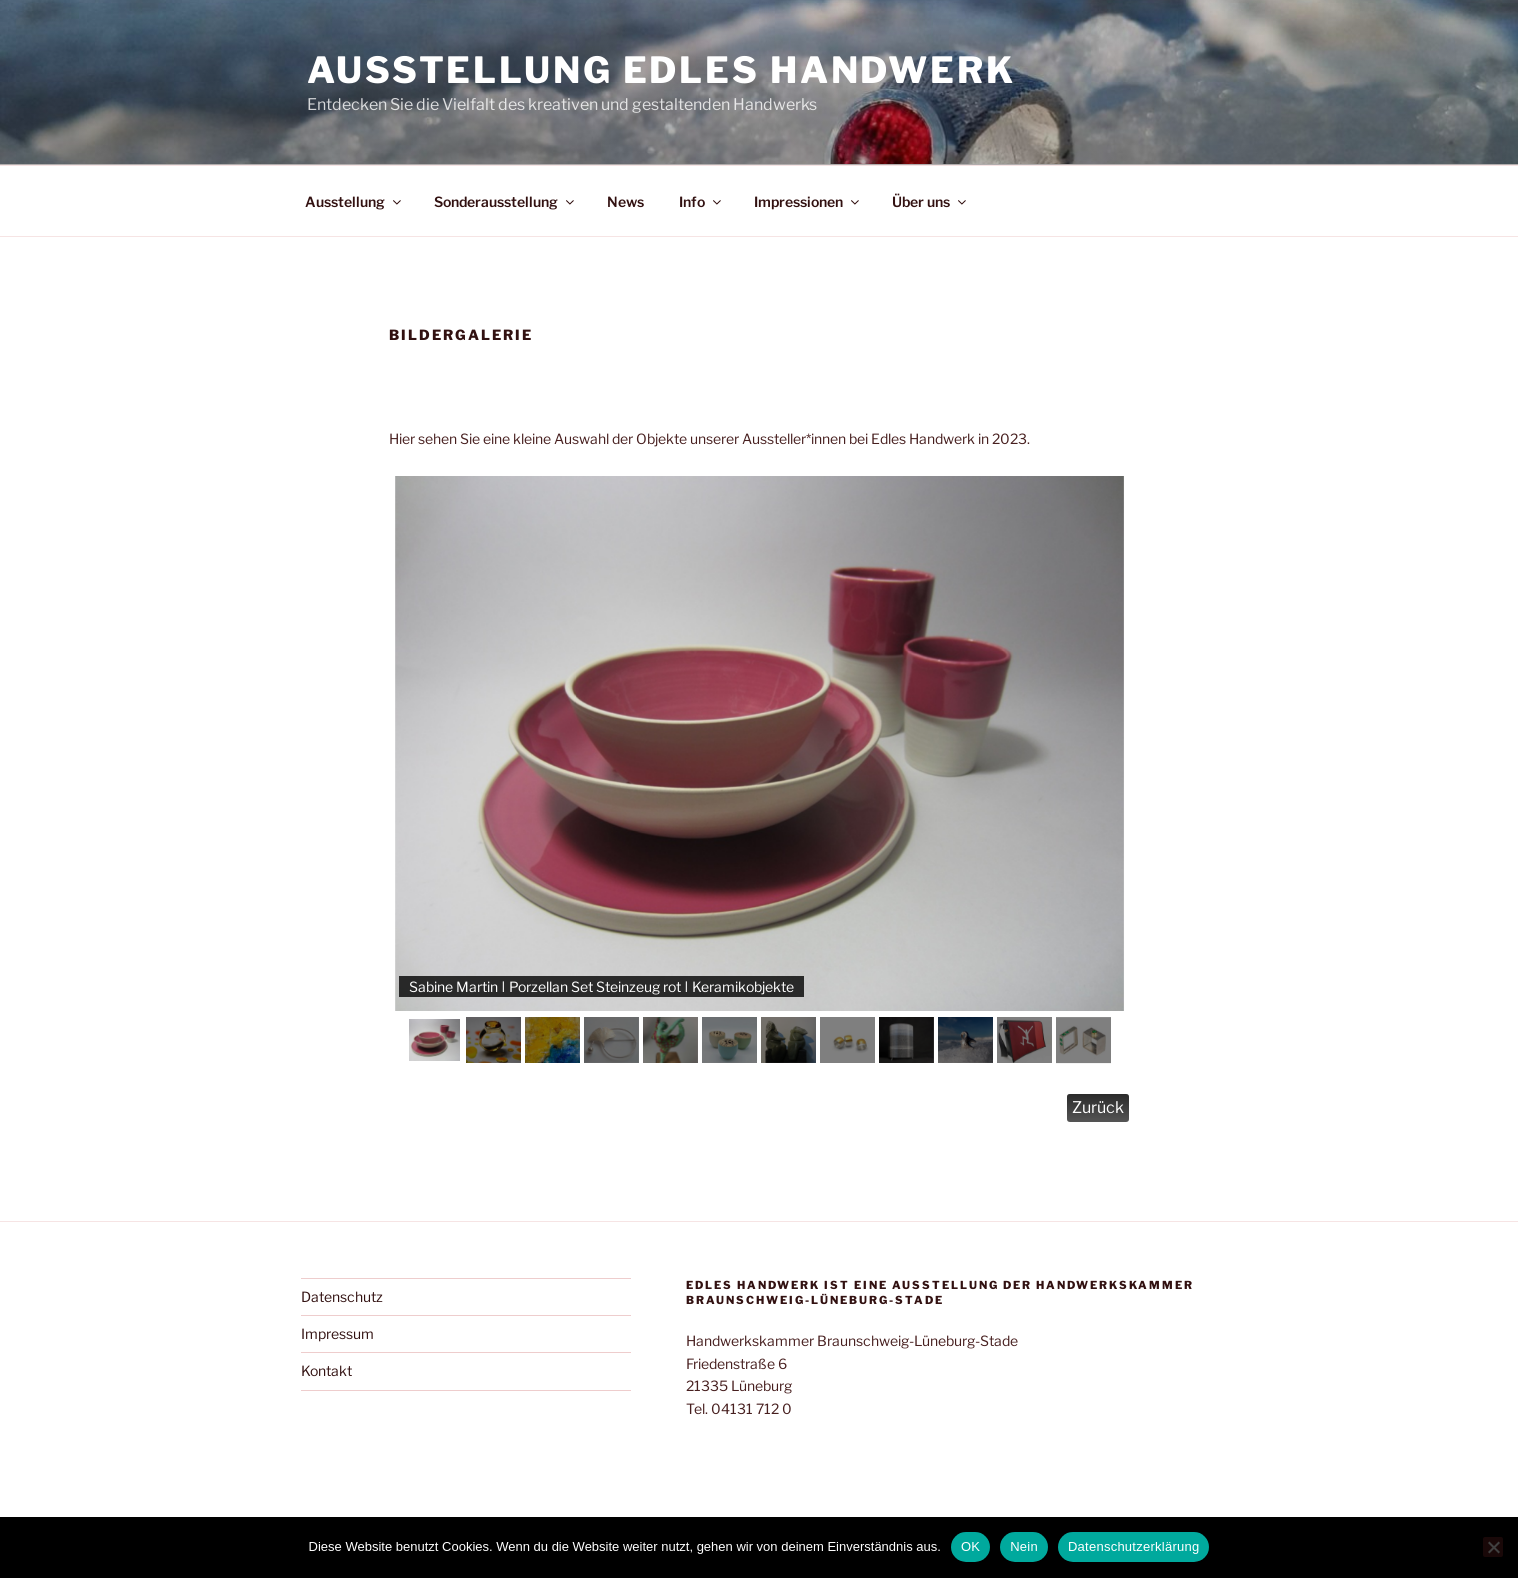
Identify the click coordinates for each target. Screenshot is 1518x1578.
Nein (1024, 1546)
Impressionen (808, 201)
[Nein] (1493, 1547)
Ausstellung (354, 201)
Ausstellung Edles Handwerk (661, 70)
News (625, 201)
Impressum (337, 1333)
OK (970, 1546)
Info (701, 201)
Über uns (930, 201)
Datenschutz (342, 1296)
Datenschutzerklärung (1133, 1546)
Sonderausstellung (505, 201)
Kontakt (326, 1370)
